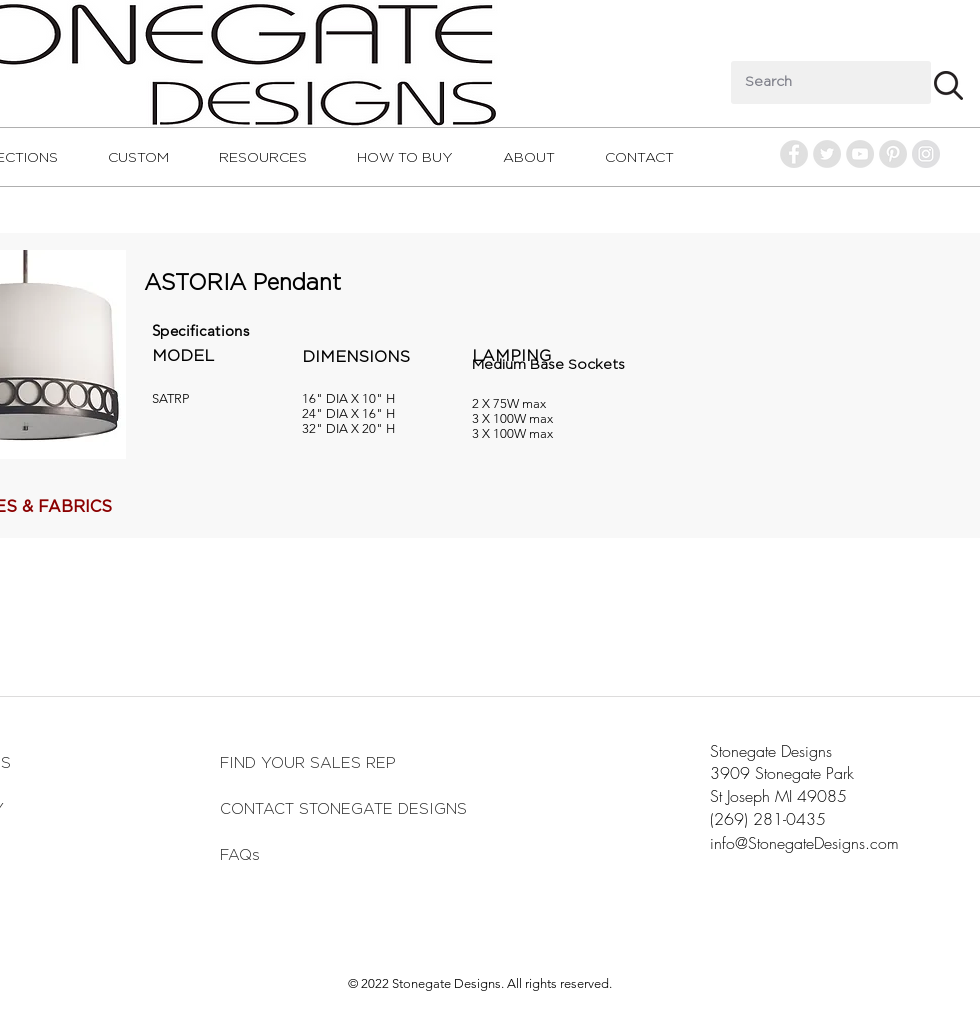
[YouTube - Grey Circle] (860, 154)
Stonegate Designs (771, 751)
